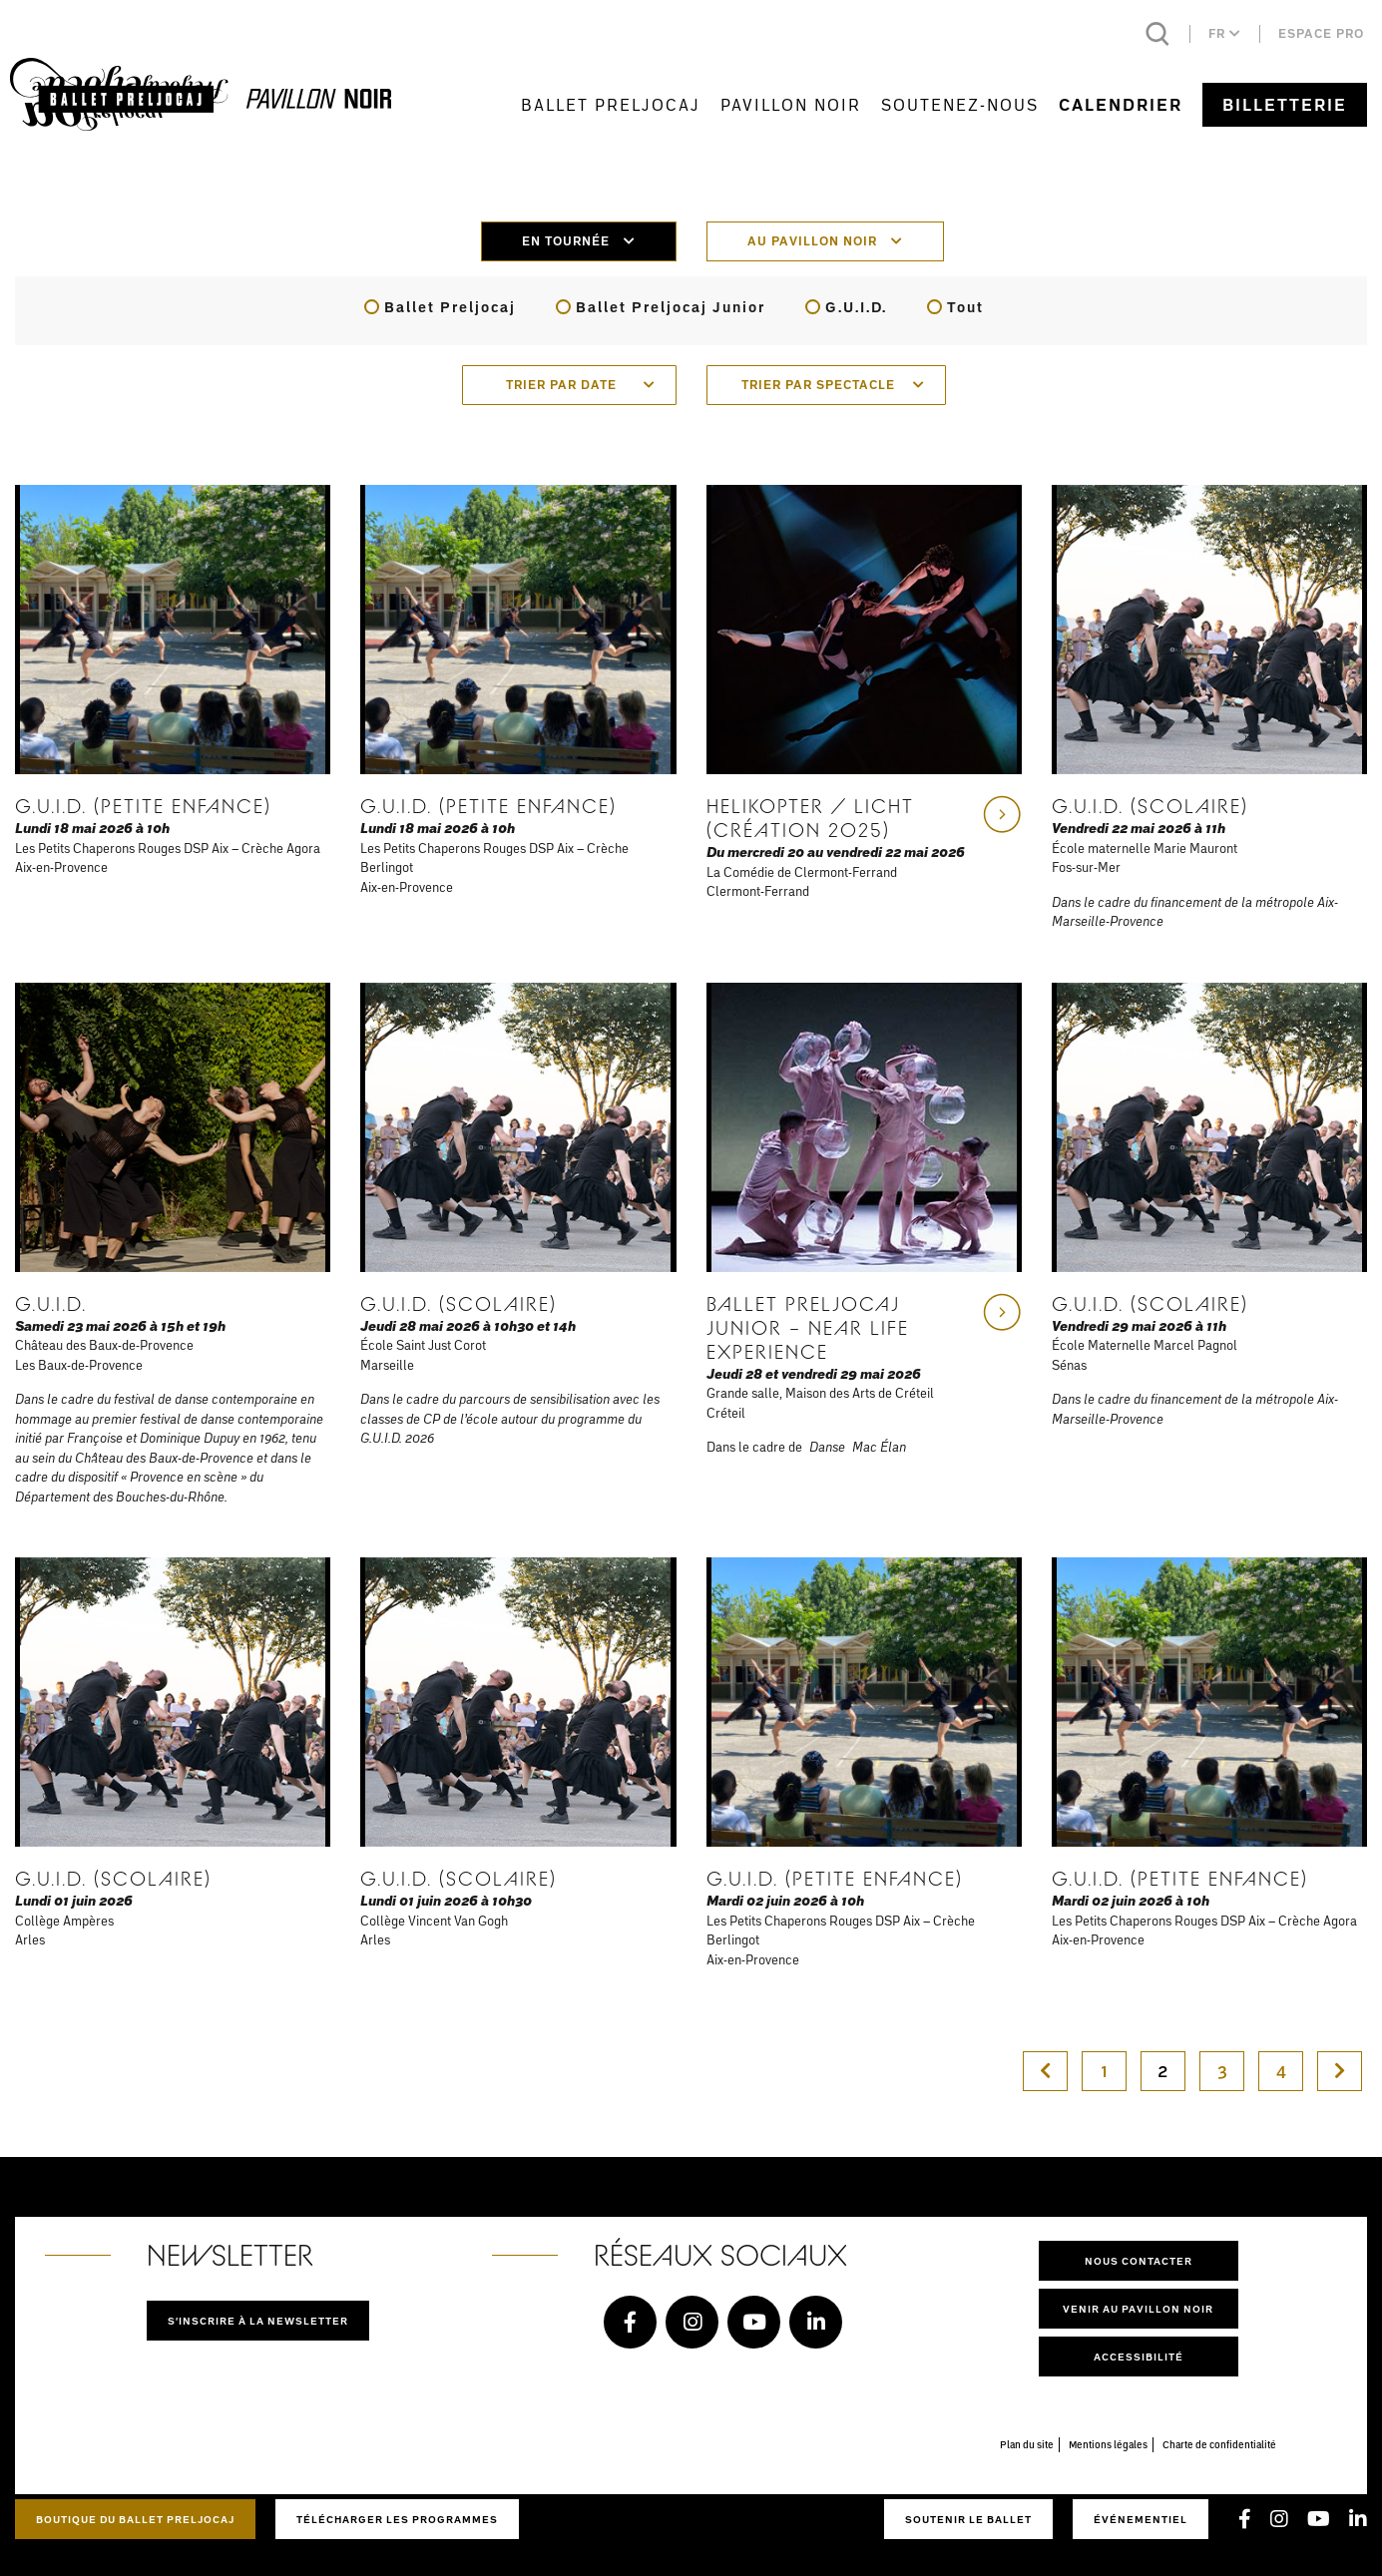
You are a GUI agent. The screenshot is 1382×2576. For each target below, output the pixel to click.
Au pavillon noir (825, 240)
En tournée (579, 240)
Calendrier (1120, 105)
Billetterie (1284, 105)
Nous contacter (1138, 2261)
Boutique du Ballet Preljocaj (135, 2519)
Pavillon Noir (790, 104)
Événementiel (1140, 2519)
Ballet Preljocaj (610, 104)
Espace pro (1321, 33)
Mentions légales (1108, 2444)
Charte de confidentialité (1219, 2444)
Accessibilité (1138, 2356)
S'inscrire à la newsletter (258, 2321)
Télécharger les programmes (397, 2519)
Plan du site (1027, 2444)
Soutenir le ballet (968, 2519)
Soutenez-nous (960, 104)
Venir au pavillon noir (1138, 2309)
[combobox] (569, 385)
